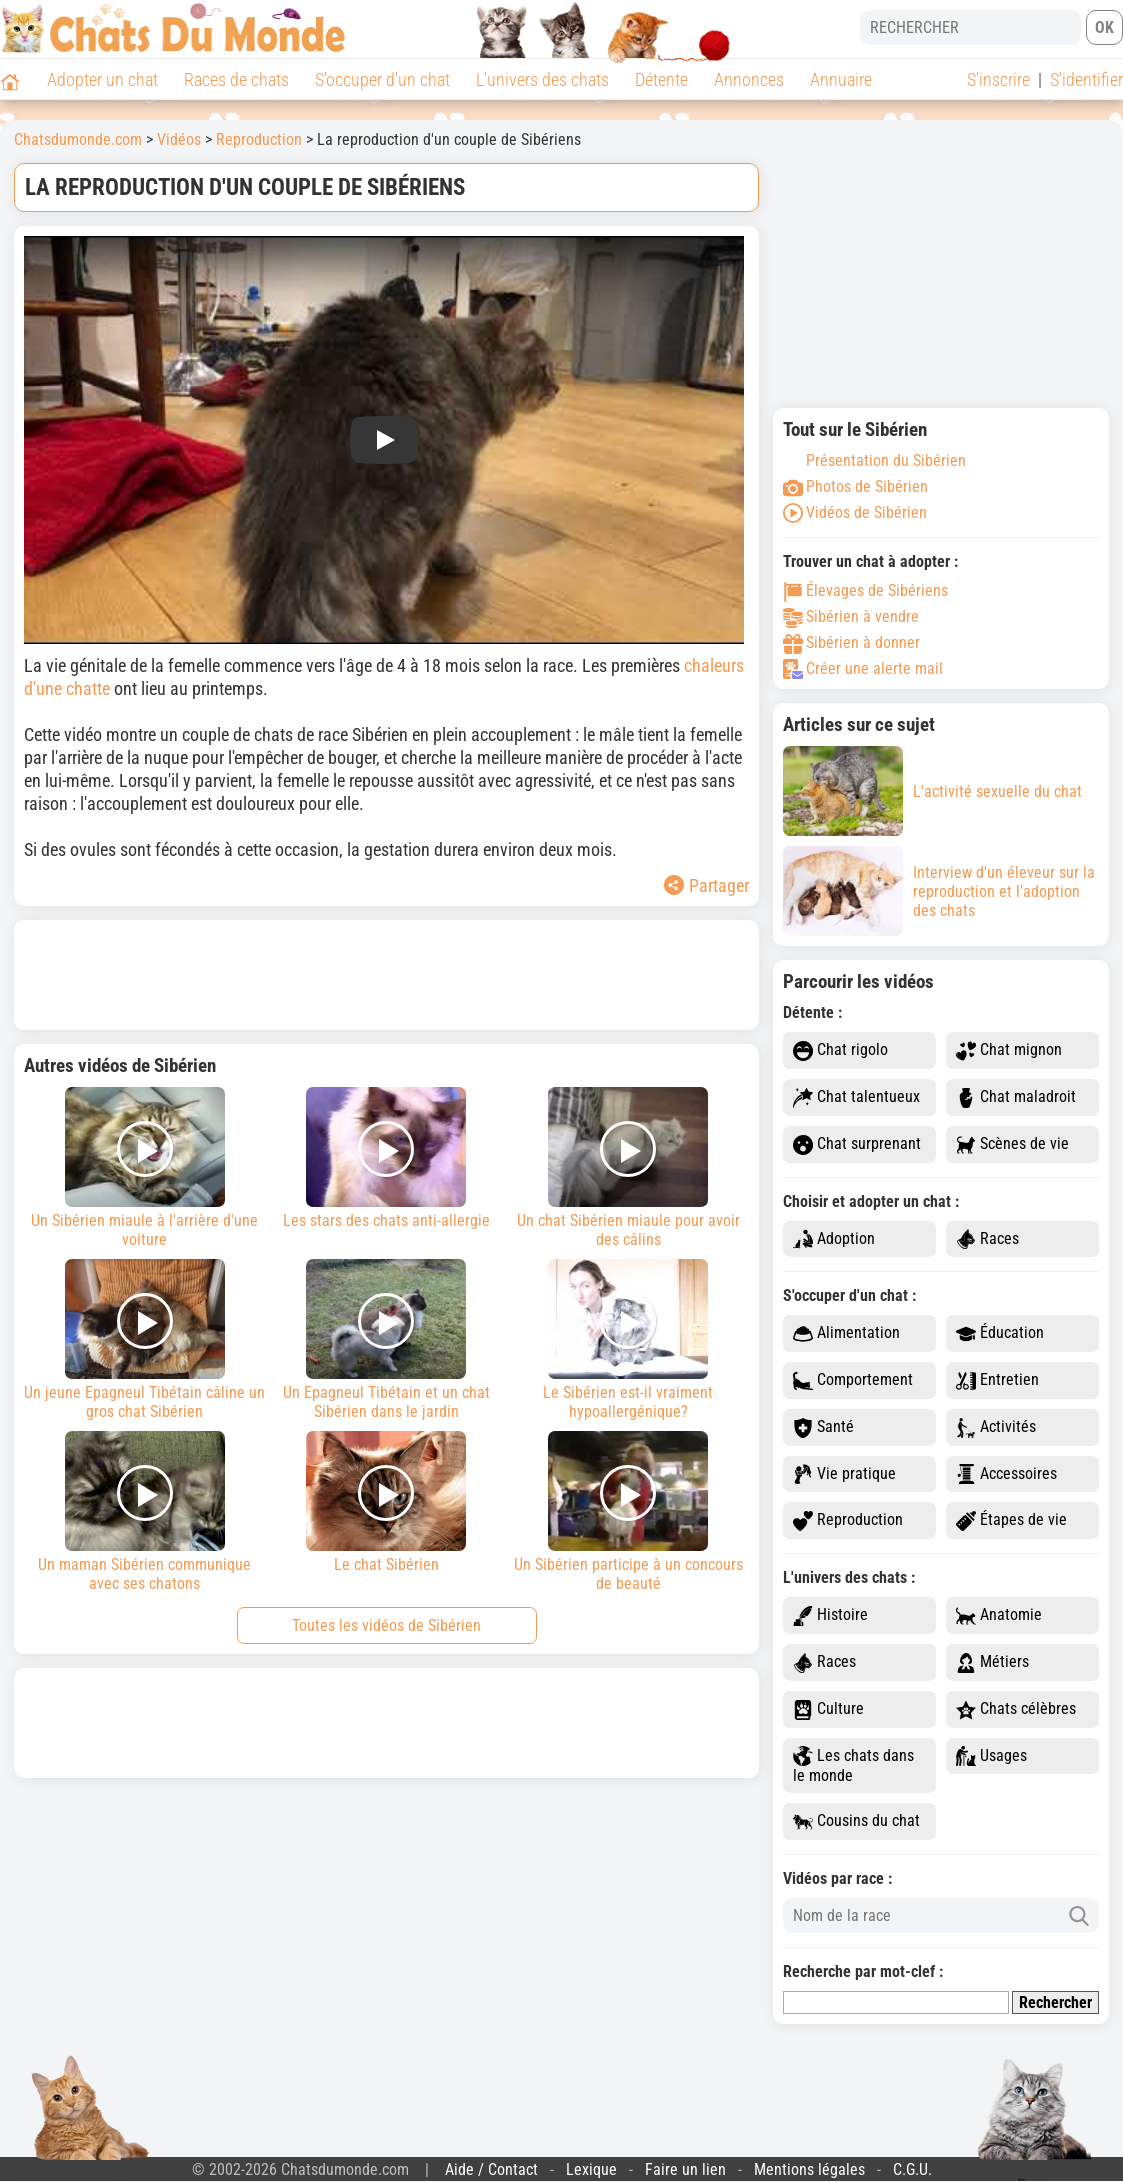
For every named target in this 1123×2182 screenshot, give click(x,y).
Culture (828, 1709)
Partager (706, 885)
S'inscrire (998, 79)
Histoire (830, 1615)
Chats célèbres (1016, 1709)
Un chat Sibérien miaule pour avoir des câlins (628, 1168)
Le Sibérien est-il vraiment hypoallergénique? (628, 1340)
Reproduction (848, 1520)
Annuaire (841, 79)
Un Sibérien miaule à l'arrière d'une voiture (145, 1168)
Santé (823, 1427)
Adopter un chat (102, 79)
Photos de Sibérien (855, 486)
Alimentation (846, 1333)
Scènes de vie (1012, 1144)
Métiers (992, 1662)
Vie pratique (844, 1474)
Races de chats (236, 79)
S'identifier (1086, 79)
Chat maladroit (1016, 1097)
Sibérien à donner (851, 642)
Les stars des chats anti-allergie (387, 1158)
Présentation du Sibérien (874, 460)
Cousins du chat (856, 1821)
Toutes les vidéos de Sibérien (386, 1625)
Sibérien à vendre (851, 616)
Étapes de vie (1011, 1520)
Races (987, 1239)
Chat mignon (1009, 1050)
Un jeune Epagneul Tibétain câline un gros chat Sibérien (145, 1340)
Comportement (853, 1380)
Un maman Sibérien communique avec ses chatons (145, 1512)
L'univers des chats (542, 79)
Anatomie (999, 1615)
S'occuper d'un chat (382, 79)
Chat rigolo (840, 1050)
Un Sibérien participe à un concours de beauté (628, 1512)
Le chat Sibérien (387, 1502)
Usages (991, 1756)
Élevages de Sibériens (865, 590)
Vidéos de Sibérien (855, 512)
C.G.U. (912, 2169)
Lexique (591, 2169)
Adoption (834, 1239)
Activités (996, 1427)
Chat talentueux (856, 1097)
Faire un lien (685, 2169)
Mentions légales (809, 2169)
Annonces (749, 79)
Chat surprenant (857, 1144)
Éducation (1000, 1333)
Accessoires (1006, 1474)
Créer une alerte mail (863, 668)
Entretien (997, 1380)
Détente (661, 79)
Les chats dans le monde (853, 1766)
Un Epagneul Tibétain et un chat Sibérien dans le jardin (387, 1340)
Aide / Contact (491, 2169)
